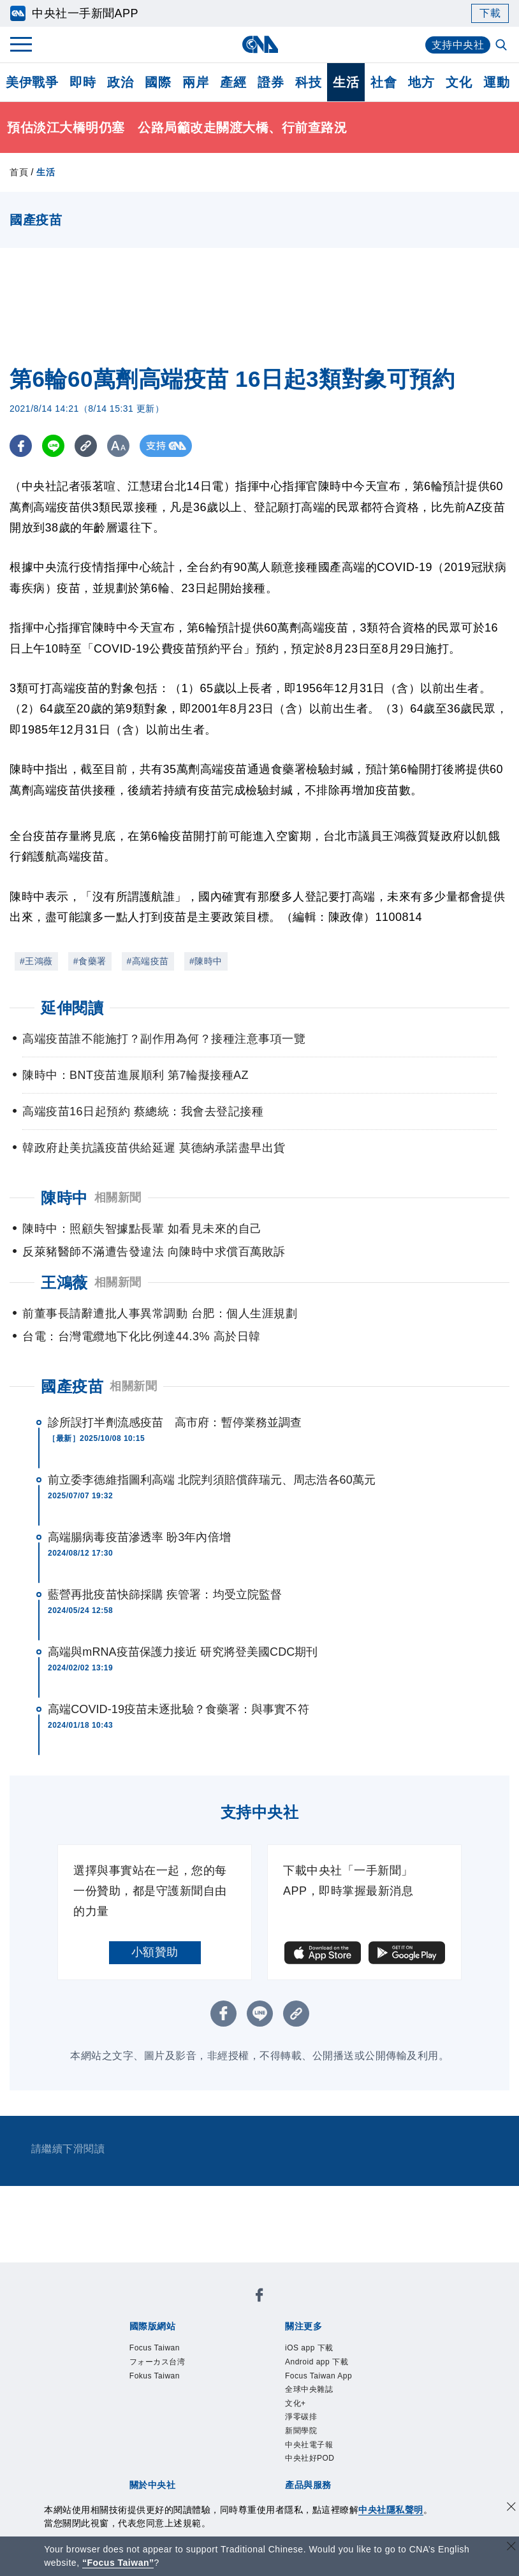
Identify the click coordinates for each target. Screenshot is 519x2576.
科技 (308, 82)
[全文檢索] (502, 46)
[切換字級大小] (118, 446)
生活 (346, 82)
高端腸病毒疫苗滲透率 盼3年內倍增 (139, 1537)
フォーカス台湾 (157, 2361)
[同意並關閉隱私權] (511, 2508)
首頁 (19, 172)
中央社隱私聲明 (390, 2510)
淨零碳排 (301, 2416)
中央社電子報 (309, 2444)
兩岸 (195, 82)
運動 (496, 82)
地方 (421, 82)
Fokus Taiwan (154, 2375)
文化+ (295, 2403)
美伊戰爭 (32, 82)
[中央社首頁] (259, 44)
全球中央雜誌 (309, 2389)
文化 (459, 82)
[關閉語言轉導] (511, 2547)
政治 (120, 82)
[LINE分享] (53, 446)
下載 (490, 13)
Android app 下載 (316, 2361)
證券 (271, 82)
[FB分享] (21, 446)
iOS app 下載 (309, 2347)
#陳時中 (206, 961)
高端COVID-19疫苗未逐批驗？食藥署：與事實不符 (178, 1709)
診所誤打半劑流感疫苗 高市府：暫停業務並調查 (175, 1422)
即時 (82, 82)
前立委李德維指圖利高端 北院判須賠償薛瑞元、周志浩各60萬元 (212, 1479)
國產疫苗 (72, 1386)
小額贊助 (155, 1952)
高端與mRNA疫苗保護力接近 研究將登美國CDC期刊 (183, 1652)
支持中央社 (458, 45)
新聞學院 (301, 2430)
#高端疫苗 (148, 961)
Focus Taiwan (154, 2347)
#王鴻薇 (36, 961)
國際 (158, 82)
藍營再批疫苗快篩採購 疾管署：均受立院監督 (165, 1594)
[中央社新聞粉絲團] (259, 2297)
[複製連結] (86, 446)
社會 (383, 82)
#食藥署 (89, 961)
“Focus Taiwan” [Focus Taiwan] (118, 2563)
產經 (233, 82)
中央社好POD (310, 2458)
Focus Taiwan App (318, 2375)
